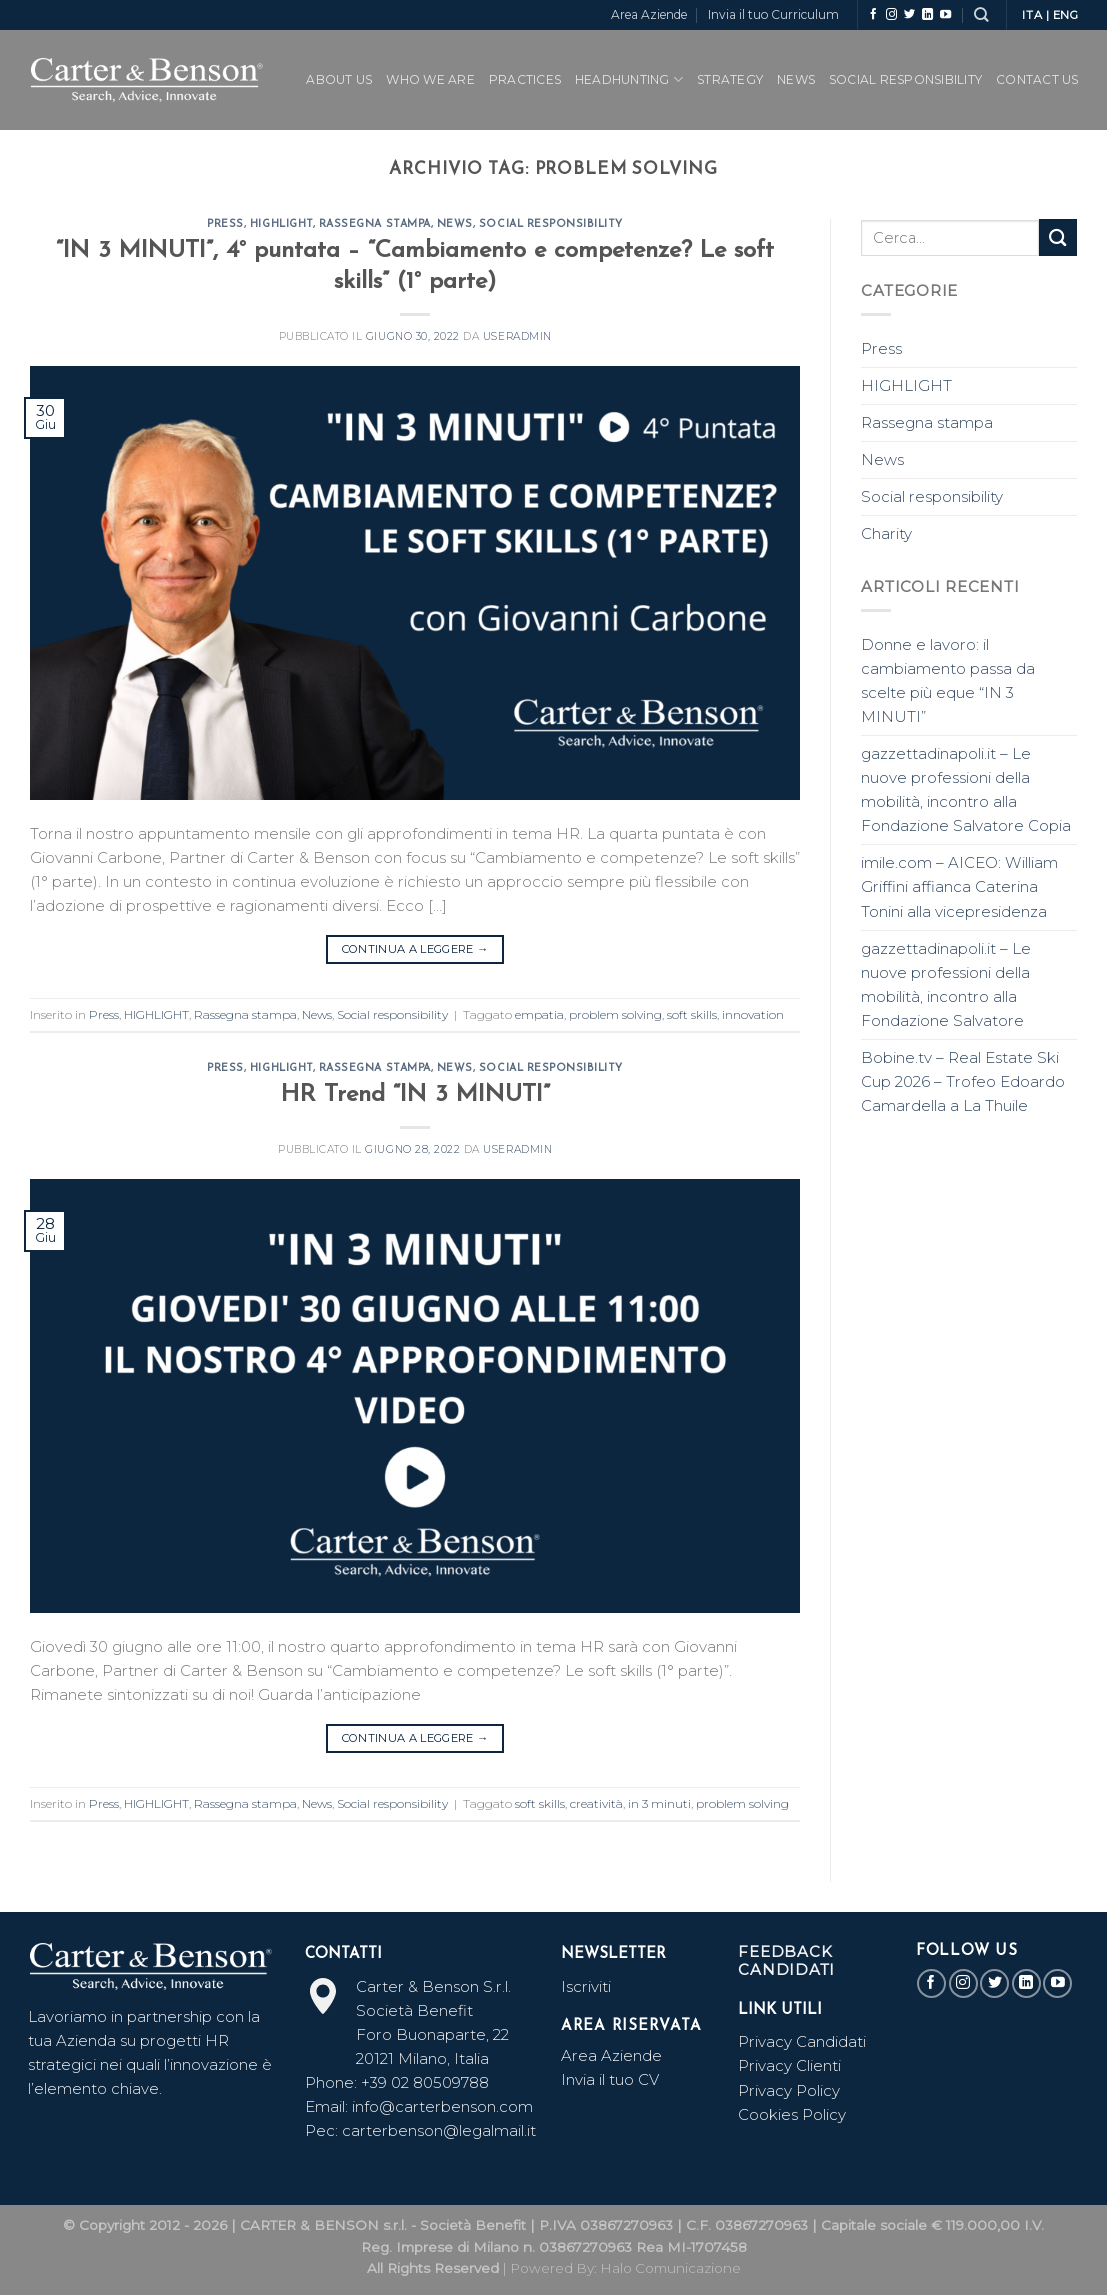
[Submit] (1058, 237)
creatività (596, 1803)
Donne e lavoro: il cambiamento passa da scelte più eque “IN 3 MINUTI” (948, 680)
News (796, 79)
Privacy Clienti (789, 2065)
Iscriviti (586, 1986)
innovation (753, 1014)
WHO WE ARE (430, 79)
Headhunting (629, 79)
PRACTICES (525, 79)
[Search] (981, 14)
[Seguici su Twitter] (909, 15)
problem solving (615, 1014)
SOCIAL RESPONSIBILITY (905, 79)
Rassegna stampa (375, 224)
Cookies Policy (792, 2114)
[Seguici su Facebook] (873, 15)
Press (225, 224)
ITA (1032, 15)
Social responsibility (551, 224)
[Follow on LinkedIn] (927, 15)
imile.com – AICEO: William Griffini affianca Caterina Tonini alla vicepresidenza (959, 886)
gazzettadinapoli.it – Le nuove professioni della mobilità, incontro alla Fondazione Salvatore (946, 984)
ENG (1066, 15)
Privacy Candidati (804, 2041)
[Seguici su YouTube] (945, 15)
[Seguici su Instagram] (891, 15)
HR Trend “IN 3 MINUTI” (415, 1095)
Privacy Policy (789, 2090)
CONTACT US (1037, 79)
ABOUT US (339, 79)
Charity (886, 533)
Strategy (730, 79)
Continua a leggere (415, 949)
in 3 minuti (659, 1803)
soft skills (692, 1014)
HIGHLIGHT (281, 224)
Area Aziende (649, 14)
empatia (539, 1014)
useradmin (517, 336)
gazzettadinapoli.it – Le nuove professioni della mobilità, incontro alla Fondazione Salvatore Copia (966, 789)
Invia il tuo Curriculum (773, 14)
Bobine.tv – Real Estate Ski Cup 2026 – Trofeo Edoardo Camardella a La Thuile (963, 1081)
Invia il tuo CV (610, 2079)
